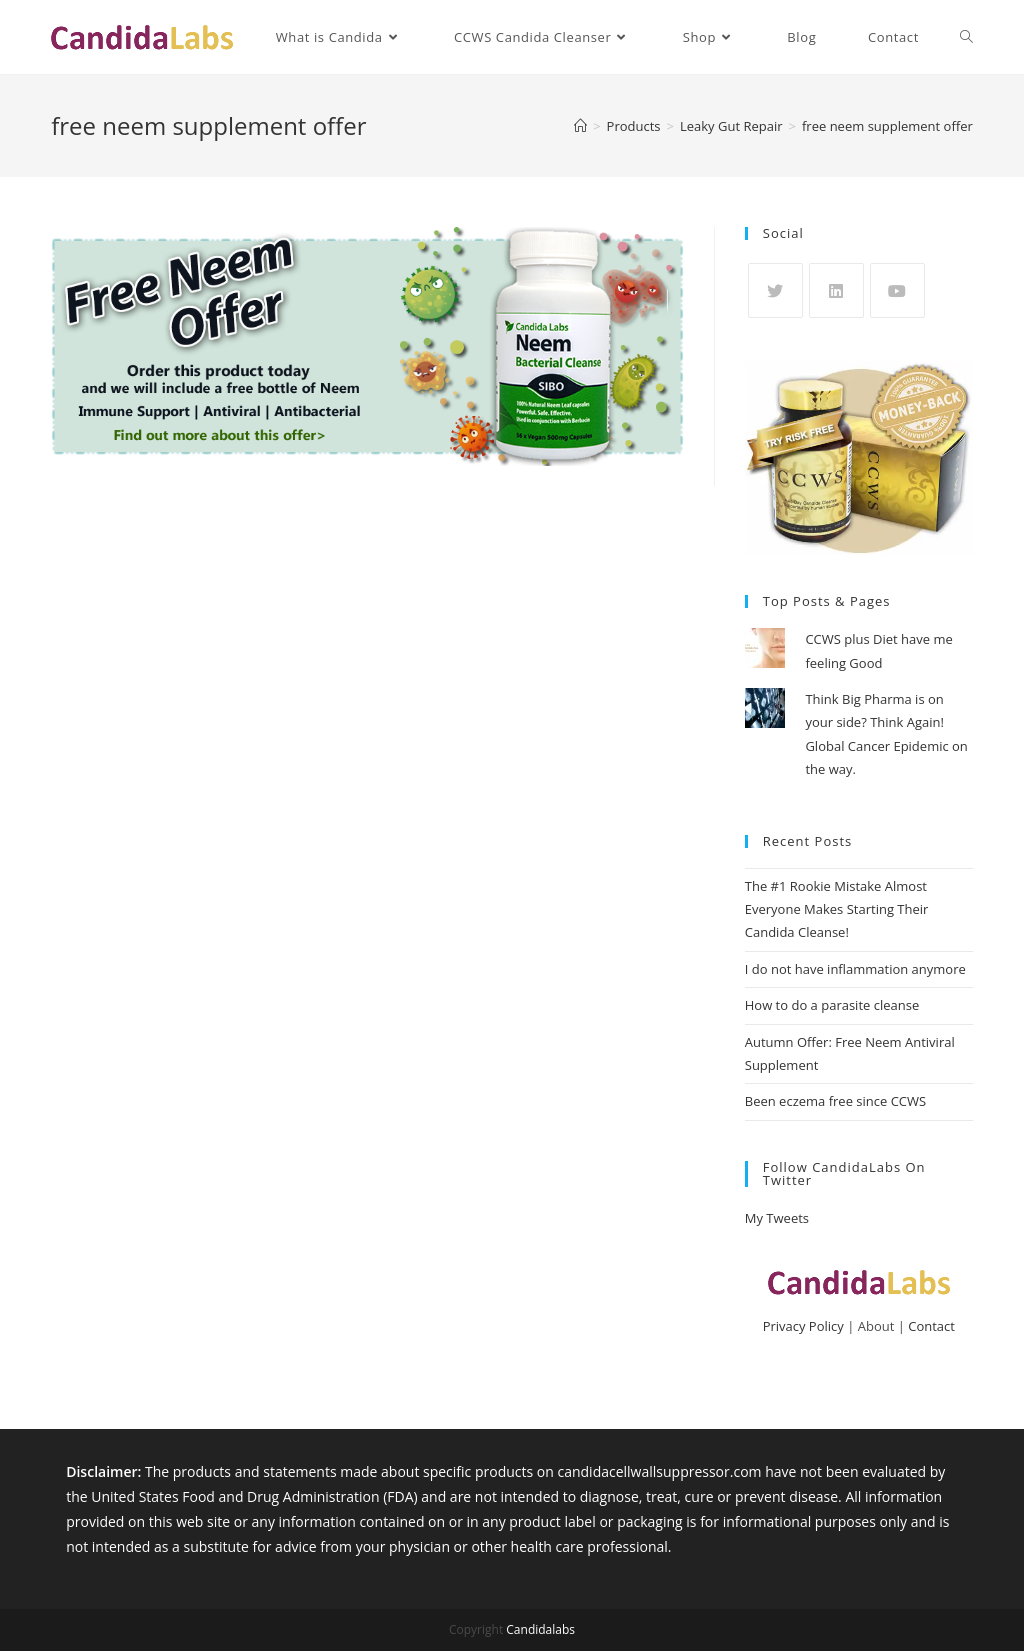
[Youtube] (897, 290)
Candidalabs (540, 1629)
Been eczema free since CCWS (835, 1101)
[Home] (580, 126)
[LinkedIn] (836, 290)
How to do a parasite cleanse (832, 1005)
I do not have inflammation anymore (855, 969)
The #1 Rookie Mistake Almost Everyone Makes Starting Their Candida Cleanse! (837, 909)
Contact (931, 1326)
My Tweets (777, 1218)
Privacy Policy (803, 1326)
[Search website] (966, 37)
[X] (775, 290)
